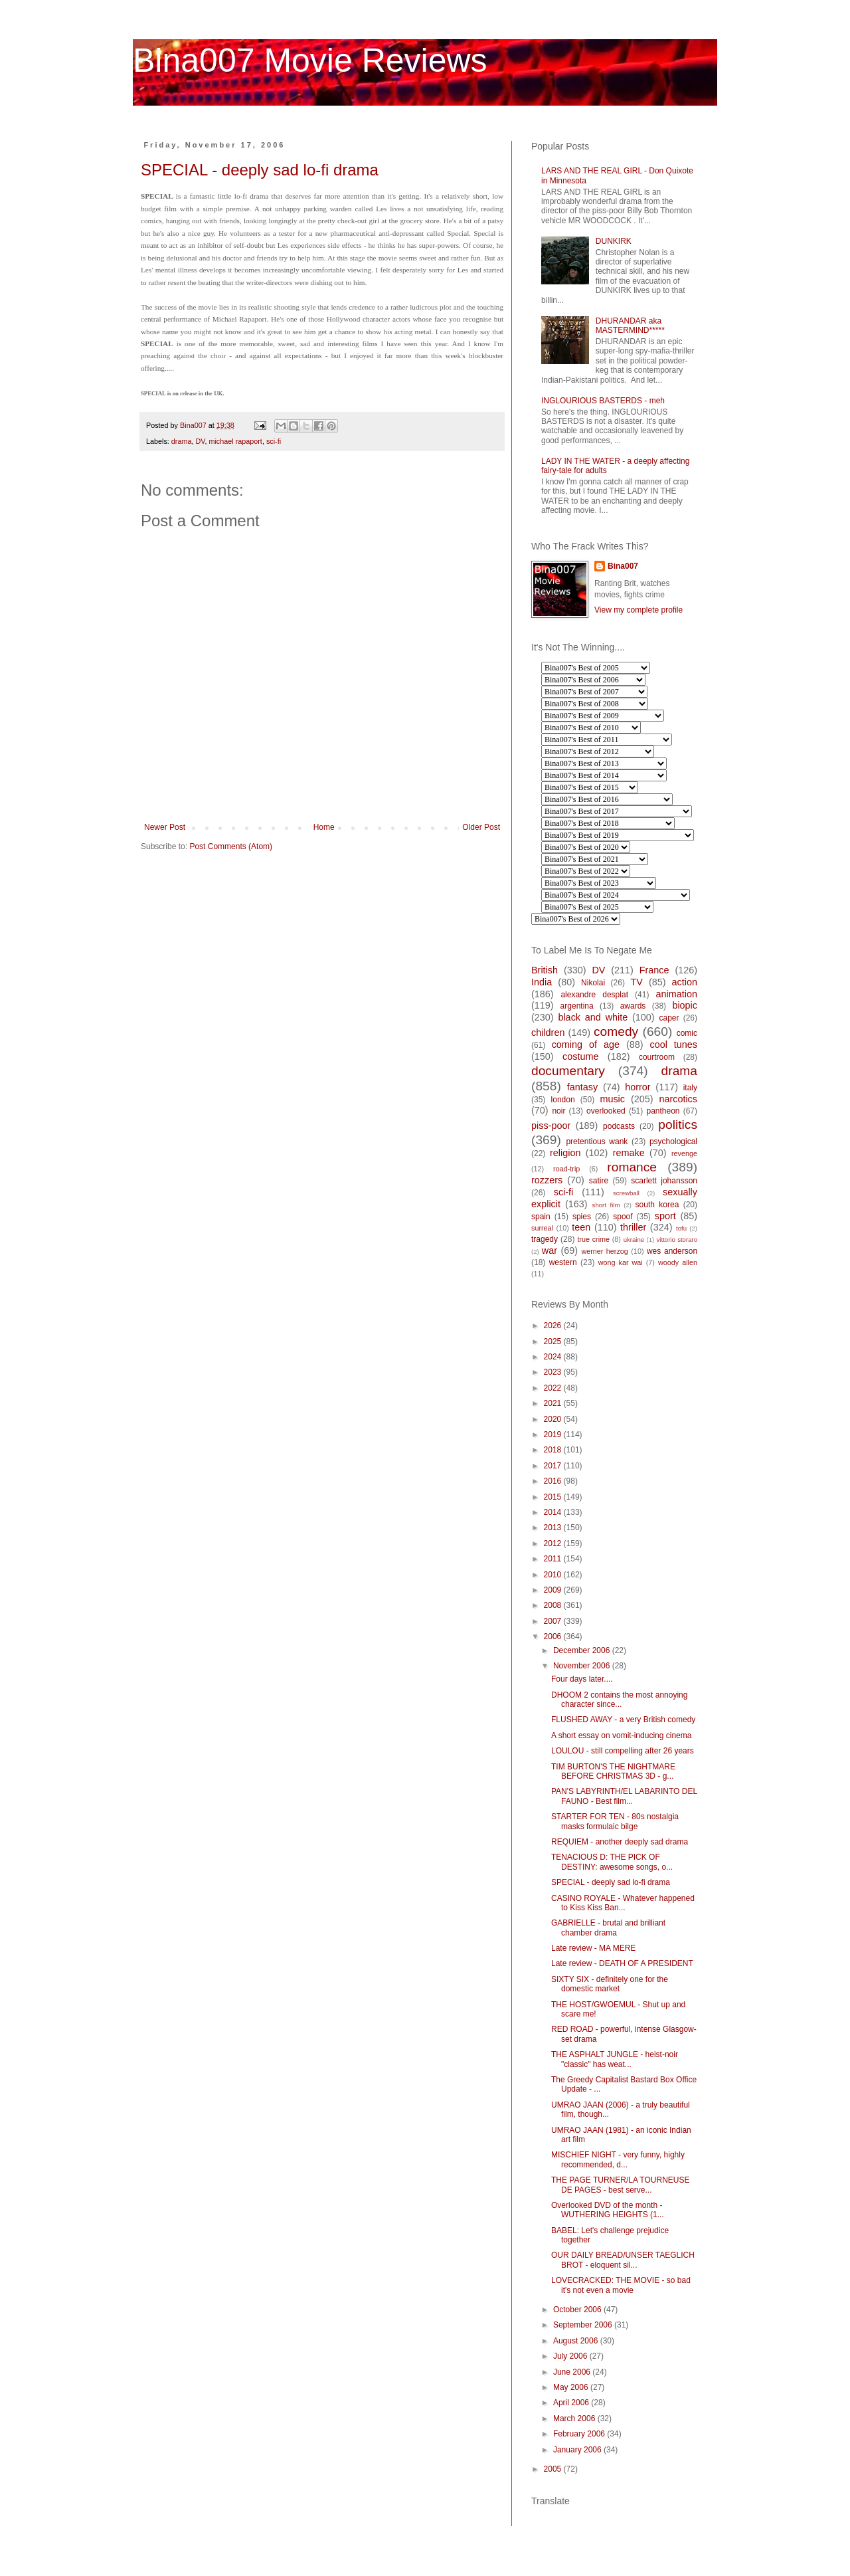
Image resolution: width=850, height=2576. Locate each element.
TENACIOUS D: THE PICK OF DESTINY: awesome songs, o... (612, 1861)
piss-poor (550, 1125)
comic (687, 1033)
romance (632, 1167)
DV (200, 441)
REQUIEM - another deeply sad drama (619, 1841)
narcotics (678, 1099)
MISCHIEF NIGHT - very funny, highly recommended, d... (618, 2159)
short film (606, 1205)
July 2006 (571, 2356)
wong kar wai (620, 1262)
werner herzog (604, 1251)
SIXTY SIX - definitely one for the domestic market (609, 1984)
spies (581, 1216)
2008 (554, 1605)
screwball (626, 1193)
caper (669, 1018)
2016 (554, 1481)
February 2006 (580, 2433)
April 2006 (572, 2402)
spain (541, 1216)
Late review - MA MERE (593, 1948)
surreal (542, 1228)
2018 (554, 1449)
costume (580, 1056)
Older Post (481, 827)
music (612, 1099)
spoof (622, 1216)
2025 (554, 1341)
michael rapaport (235, 441)
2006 (554, 1636)
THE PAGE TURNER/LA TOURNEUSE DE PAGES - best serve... (620, 2184)
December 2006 (582, 1650)
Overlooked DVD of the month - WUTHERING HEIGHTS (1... (607, 2210)
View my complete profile (638, 610)
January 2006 (578, 2449)
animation (676, 994)
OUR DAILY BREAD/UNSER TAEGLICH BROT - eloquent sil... (623, 2259)
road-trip (566, 1169)
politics (677, 1125)
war (549, 1250)
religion (565, 1152)
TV (636, 982)
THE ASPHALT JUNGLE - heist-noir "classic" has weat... (614, 2059)
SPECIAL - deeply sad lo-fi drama (260, 170)
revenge (684, 1153)
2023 (554, 1372)
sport (665, 1216)
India (541, 982)
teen (581, 1227)
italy (690, 1087)
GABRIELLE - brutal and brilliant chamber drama (608, 1927)
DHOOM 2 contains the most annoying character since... (619, 1699)
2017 (554, 1465)
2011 (554, 1558)
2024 (554, 1356)
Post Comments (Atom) (230, 846)
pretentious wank (597, 1141)
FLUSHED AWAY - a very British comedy (623, 1719)
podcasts (619, 1126)
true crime (593, 1239)
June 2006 (572, 2372)
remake (629, 1152)
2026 (554, 1325)
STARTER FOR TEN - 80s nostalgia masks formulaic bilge (615, 1821)
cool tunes (673, 1044)
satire (598, 1180)
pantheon (662, 1111)
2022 (554, 1388)
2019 (554, 1434)
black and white (593, 1017)
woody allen (677, 1262)
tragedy (544, 1239)
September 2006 (583, 2324)
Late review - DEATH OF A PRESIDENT (622, 1963)
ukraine (634, 1239)
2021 (554, 1403)
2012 (554, 1543)
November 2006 (582, 1665)
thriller (633, 1227)
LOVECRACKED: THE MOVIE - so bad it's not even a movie (621, 2285)
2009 (554, 1590)
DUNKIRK (614, 241)
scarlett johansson (664, 1180)
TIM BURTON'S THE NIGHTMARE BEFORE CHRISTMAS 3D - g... (613, 1771)
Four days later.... (582, 1679)
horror (637, 1087)
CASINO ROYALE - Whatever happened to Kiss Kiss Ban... (623, 1903)
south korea (657, 1204)
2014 (554, 1512)
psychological (673, 1141)
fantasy (582, 1087)
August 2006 (576, 2340)
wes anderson (672, 1251)
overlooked (606, 1111)
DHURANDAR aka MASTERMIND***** (630, 325)
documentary (568, 1071)
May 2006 (571, 2387)
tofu (681, 1228)
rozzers (546, 1180)
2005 (554, 2469)
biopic (684, 1005)
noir (558, 1111)
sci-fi (273, 441)
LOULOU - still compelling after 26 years (622, 1750)
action (684, 982)
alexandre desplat (594, 994)
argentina (577, 1006)
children (547, 1032)
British (544, 970)
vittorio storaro (677, 1239)
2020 (554, 1419)
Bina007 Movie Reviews (310, 60)
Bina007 (623, 566)
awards (633, 1006)
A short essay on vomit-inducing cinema (621, 1735)
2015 (554, 1497)
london (563, 1099)
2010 (554, 1574)
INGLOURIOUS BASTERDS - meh (603, 400)
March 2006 (575, 2418)
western (563, 1262)
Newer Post (164, 827)
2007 (554, 1621)
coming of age (586, 1044)
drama (181, 441)
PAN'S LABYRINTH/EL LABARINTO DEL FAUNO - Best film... (624, 1796)
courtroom (657, 1057)
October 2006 (578, 2309)
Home (324, 827)
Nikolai (593, 982)
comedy (616, 1032)
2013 (554, 1527)
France (654, 970)
